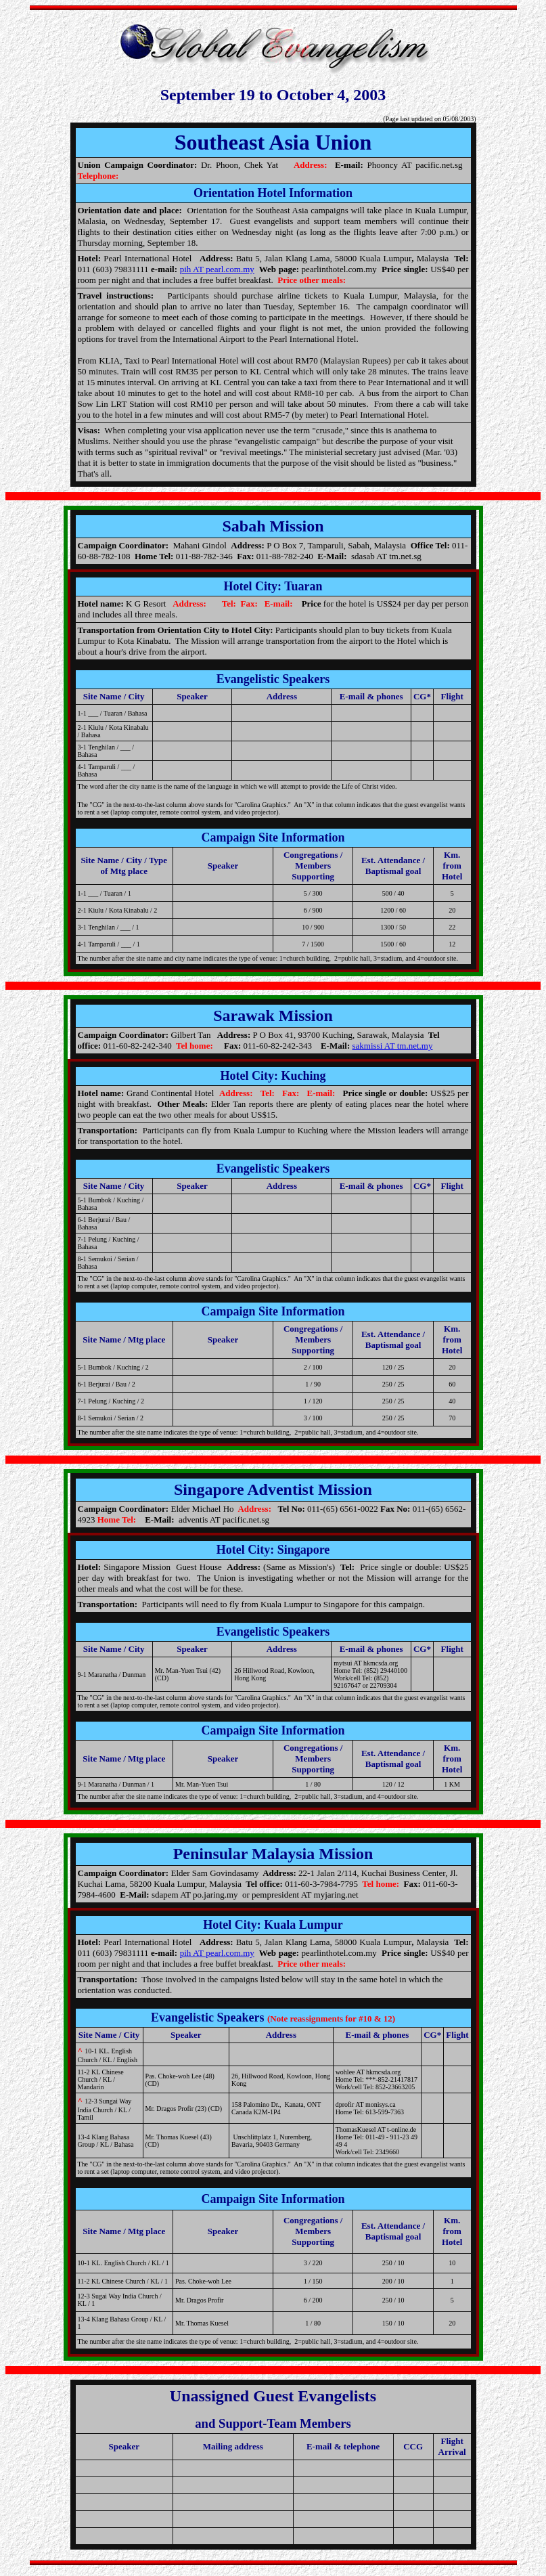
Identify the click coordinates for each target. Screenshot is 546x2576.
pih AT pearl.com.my (217, 269)
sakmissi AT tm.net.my (392, 1046)
